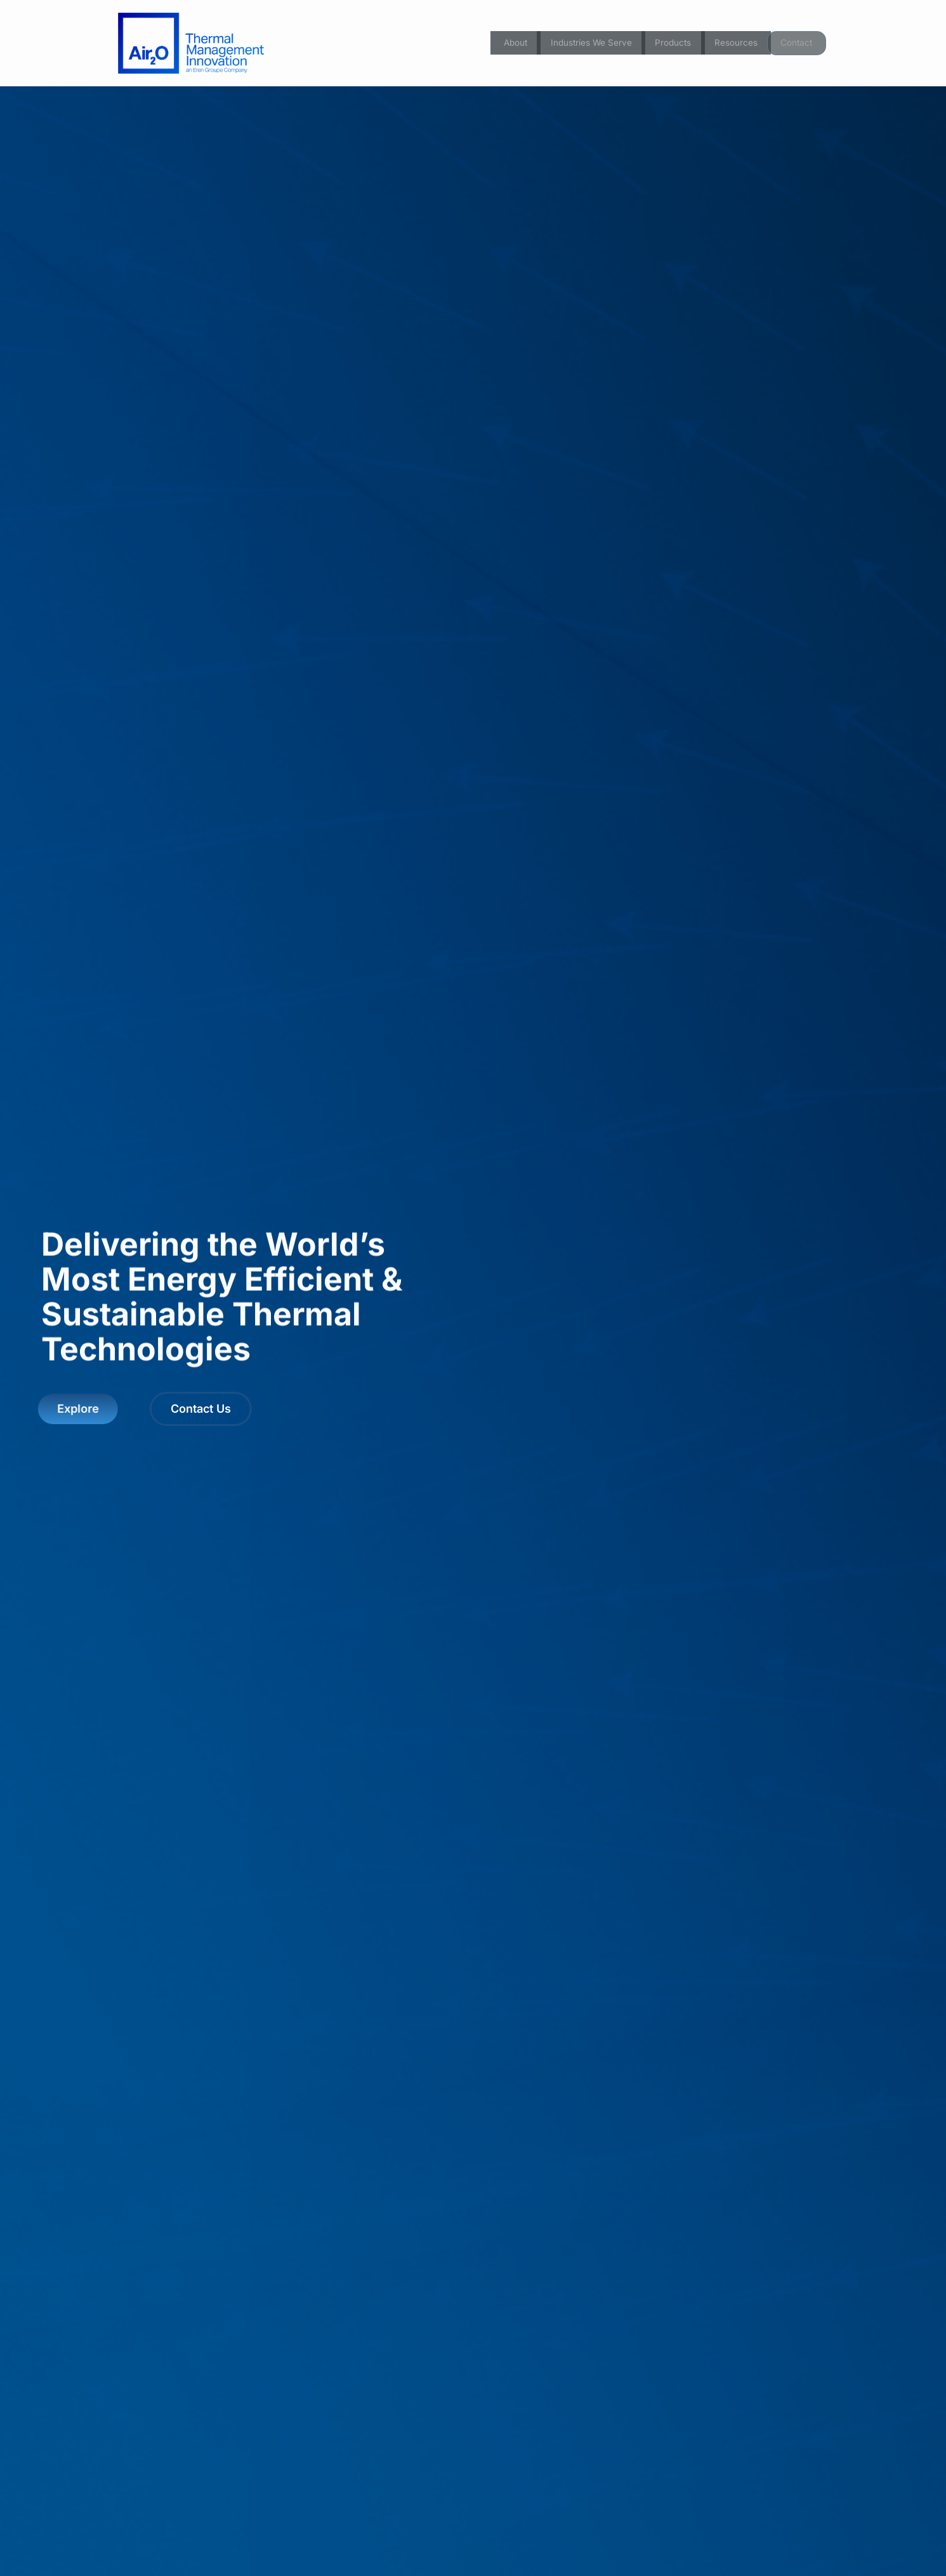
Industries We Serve (583, 43)
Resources (735, 43)
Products (669, 43)
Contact (797, 43)
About (503, 43)
